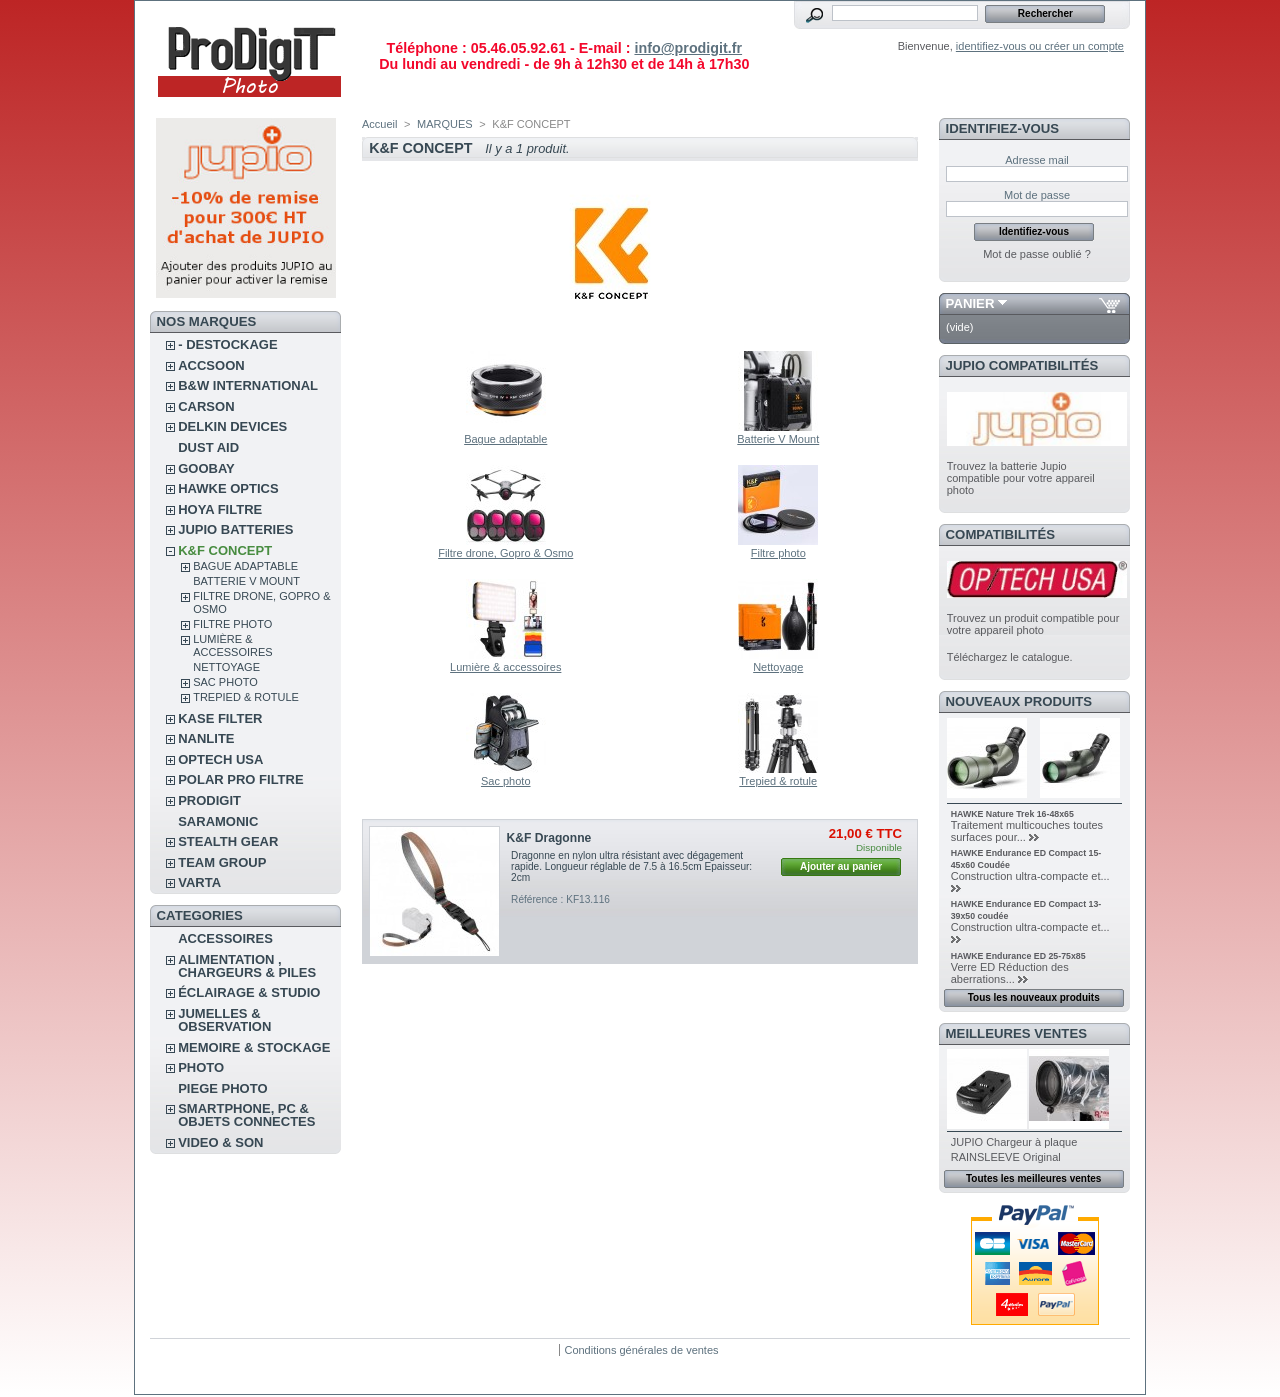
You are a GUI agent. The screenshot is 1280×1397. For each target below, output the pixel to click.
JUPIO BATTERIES (235, 529)
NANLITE (206, 738)
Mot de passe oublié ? (1037, 254)
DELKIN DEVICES (232, 426)
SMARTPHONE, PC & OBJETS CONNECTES (246, 1115)
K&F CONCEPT (225, 550)
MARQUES (445, 124)
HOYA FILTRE (220, 509)
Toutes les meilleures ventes (1033, 1178)
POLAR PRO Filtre (240, 779)
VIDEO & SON (220, 1142)
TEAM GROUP (222, 862)
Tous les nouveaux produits (1034, 997)
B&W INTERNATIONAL (248, 385)
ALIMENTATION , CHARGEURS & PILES (247, 966)
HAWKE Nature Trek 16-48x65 (1012, 814)
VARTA (199, 882)
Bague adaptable (245, 566)
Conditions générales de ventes (641, 1350)
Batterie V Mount (246, 581)
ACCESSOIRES (225, 938)
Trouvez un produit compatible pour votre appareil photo (1033, 624)
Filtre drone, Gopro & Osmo (505, 553)
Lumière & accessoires (232, 645)
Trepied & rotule (246, 697)
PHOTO (201, 1067)
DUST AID (208, 447)
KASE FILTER (220, 718)
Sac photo (225, 682)
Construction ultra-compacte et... (1030, 876)
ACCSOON (211, 365)
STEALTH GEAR (228, 841)
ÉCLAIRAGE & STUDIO (249, 992)
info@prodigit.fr (688, 48)
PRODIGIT (209, 800)
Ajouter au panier (841, 866)
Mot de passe (1037, 195)
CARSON (206, 406)
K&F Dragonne (549, 838)
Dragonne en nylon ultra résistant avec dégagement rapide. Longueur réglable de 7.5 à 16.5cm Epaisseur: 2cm (631, 866)
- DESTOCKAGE (227, 344)
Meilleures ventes (1016, 1033)
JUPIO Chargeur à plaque (1014, 1142)
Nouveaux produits (1019, 701)
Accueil (379, 124)
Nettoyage (226, 667)
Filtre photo (232, 624)
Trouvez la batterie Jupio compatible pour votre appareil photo (1021, 478)
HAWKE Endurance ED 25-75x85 (1018, 956)
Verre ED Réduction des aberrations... (1010, 973)
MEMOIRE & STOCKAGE (254, 1047)
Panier (970, 303)
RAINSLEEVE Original (1006, 1157)
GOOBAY (206, 468)
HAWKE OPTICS (228, 488)
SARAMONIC (218, 821)
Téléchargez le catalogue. (1010, 657)
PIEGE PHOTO (222, 1088)
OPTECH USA (220, 759)
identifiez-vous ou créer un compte (1040, 46)
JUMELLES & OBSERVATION (224, 1020)
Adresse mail (1037, 160)
